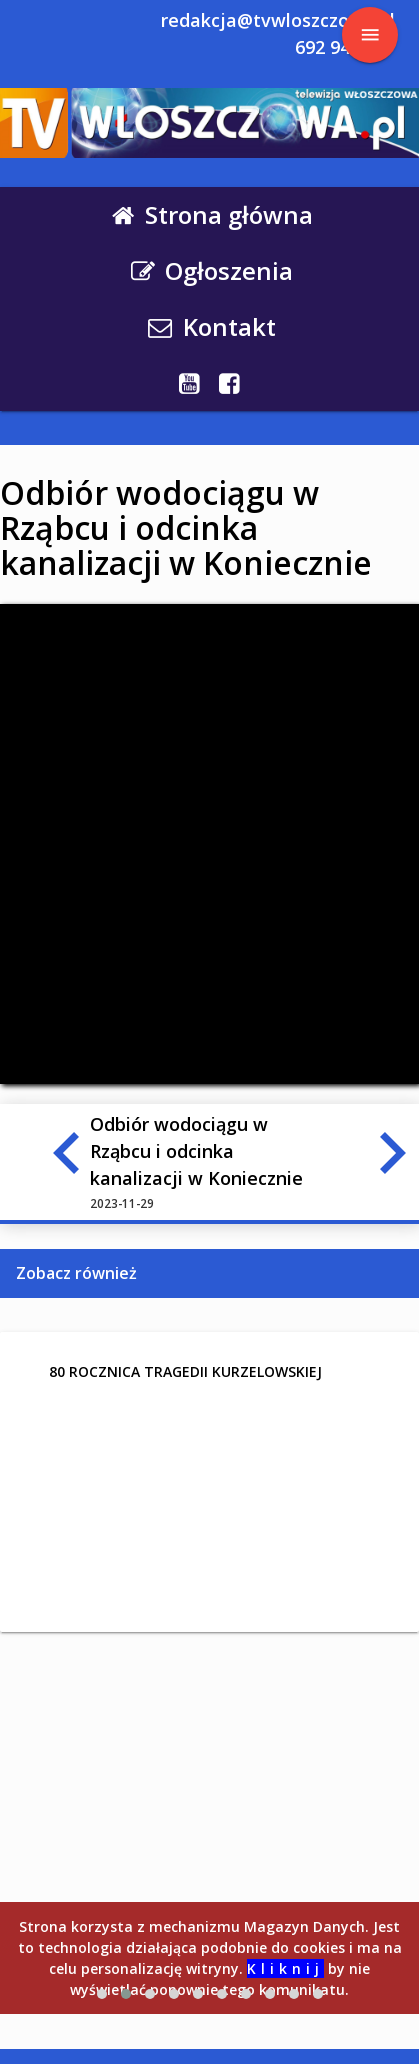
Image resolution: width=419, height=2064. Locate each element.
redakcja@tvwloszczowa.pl (278, 20)
